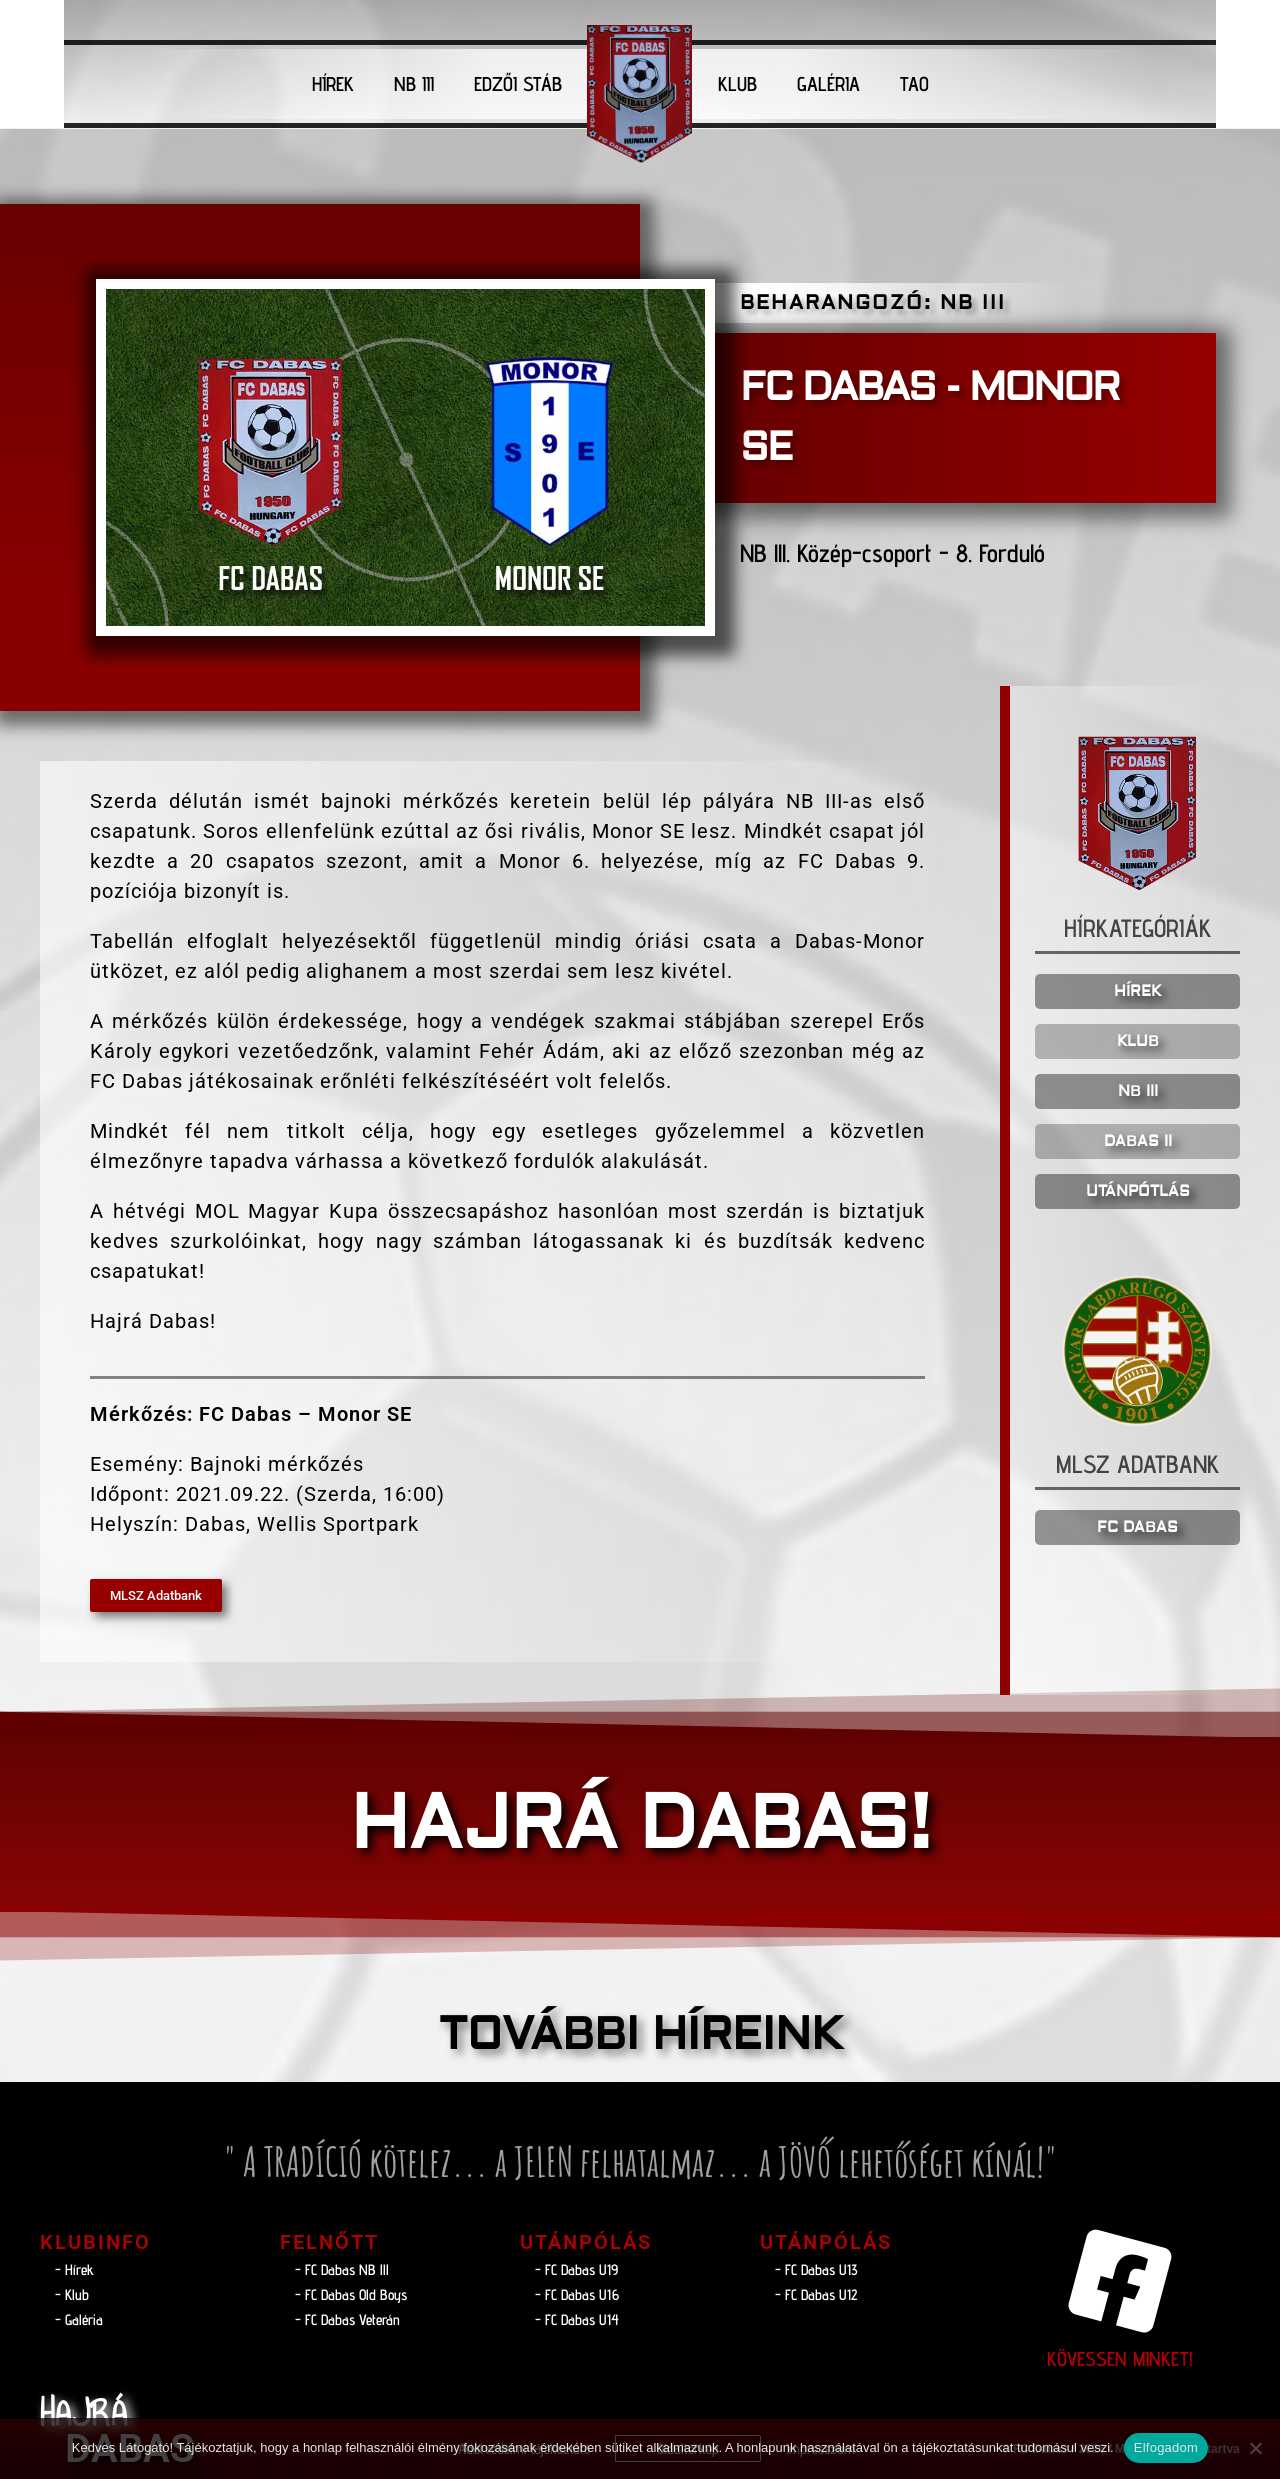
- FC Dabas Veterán (347, 2319)
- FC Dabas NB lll (342, 2269)
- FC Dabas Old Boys (351, 2294)
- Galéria (79, 2319)
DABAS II (1138, 1141)
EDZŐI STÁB (518, 84)
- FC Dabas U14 (577, 2319)
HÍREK (333, 84)
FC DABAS (1137, 1527)
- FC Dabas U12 (816, 2294)
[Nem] (1255, 2448)
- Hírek (74, 2269)
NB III (414, 84)
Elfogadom (1166, 2447)
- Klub (72, 2294)
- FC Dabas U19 (576, 2269)
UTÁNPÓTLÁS (1138, 1191)
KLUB (737, 84)
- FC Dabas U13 (816, 2269)
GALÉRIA (828, 84)
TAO (914, 84)
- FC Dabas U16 (577, 2294)
